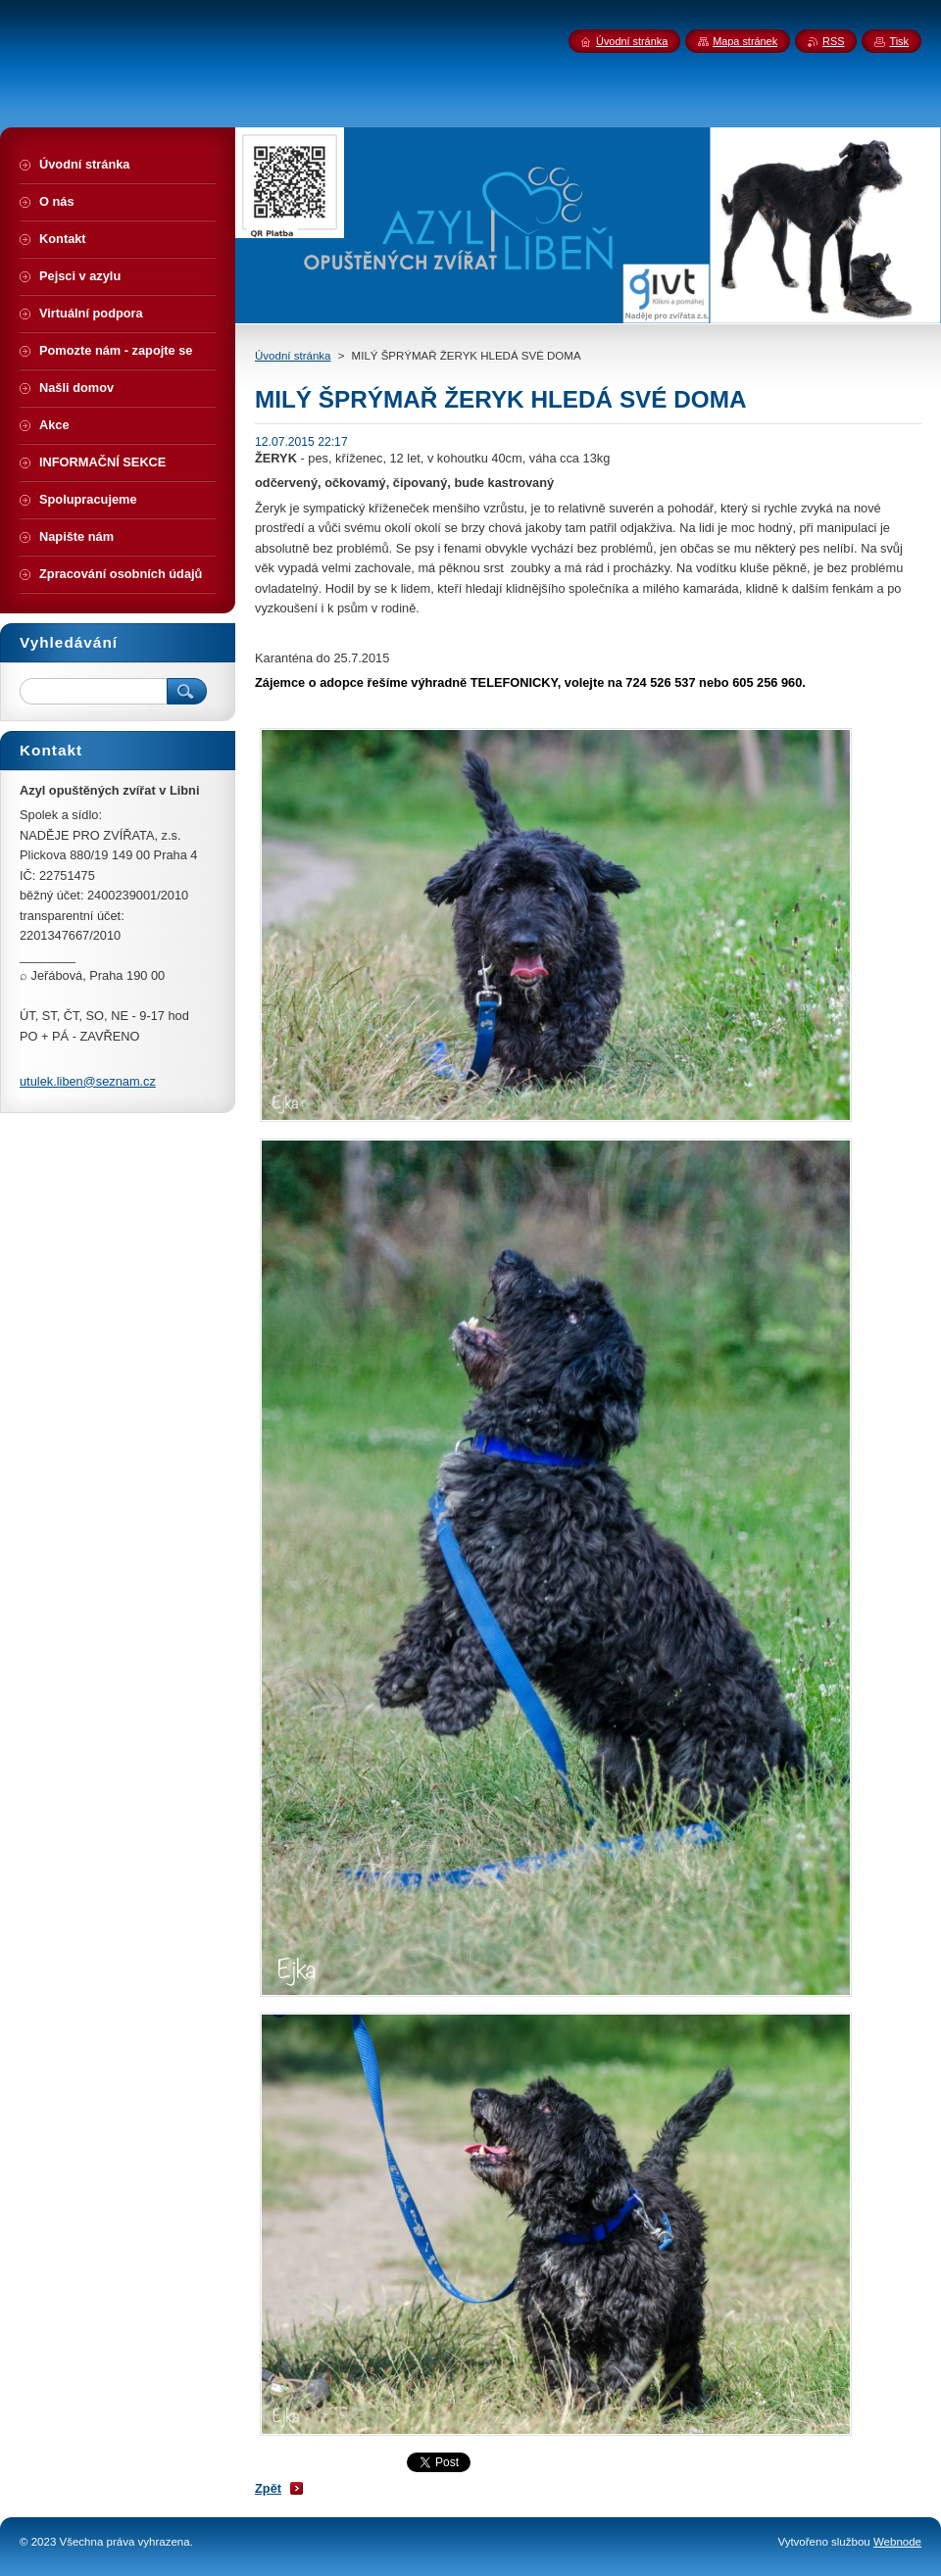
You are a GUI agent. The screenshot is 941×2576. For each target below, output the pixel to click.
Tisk (899, 41)
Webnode (897, 2542)
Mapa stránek (745, 41)
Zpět (268, 2488)
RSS (833, 41)
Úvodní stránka (292, 356)
